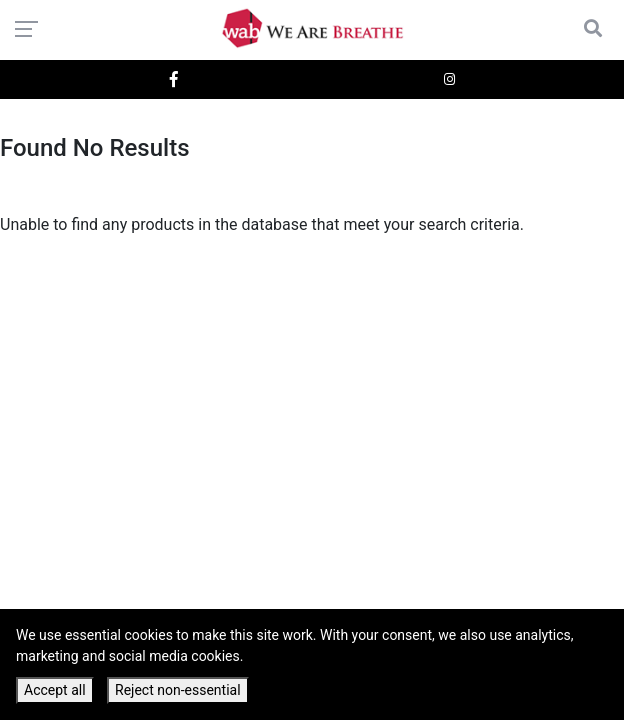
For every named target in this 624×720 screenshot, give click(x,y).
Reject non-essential (178, 690)
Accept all (55, 690)
